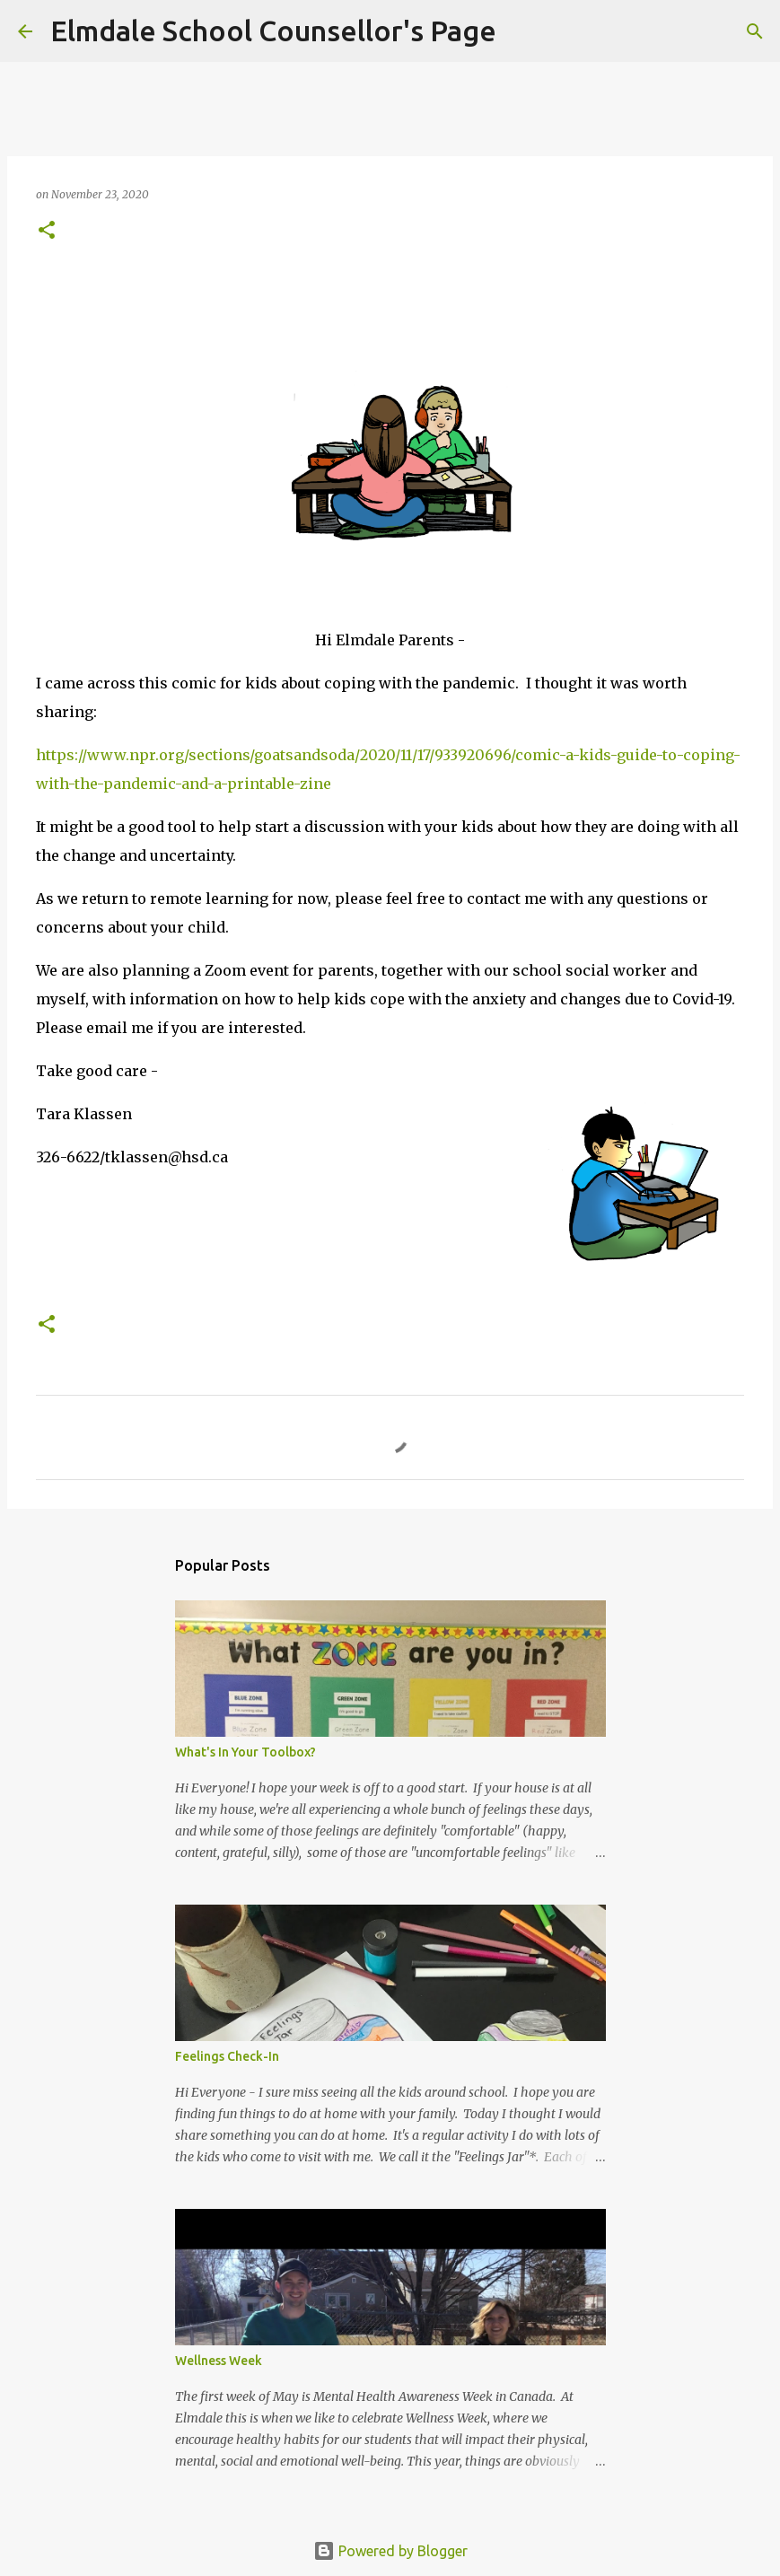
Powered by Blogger (390, 2551)
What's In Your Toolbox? (245, 1752)
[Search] (521, 31)
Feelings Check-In (227, 2056)
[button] (46, 231)
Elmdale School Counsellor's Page (273, 30)
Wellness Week (218, 2360)
